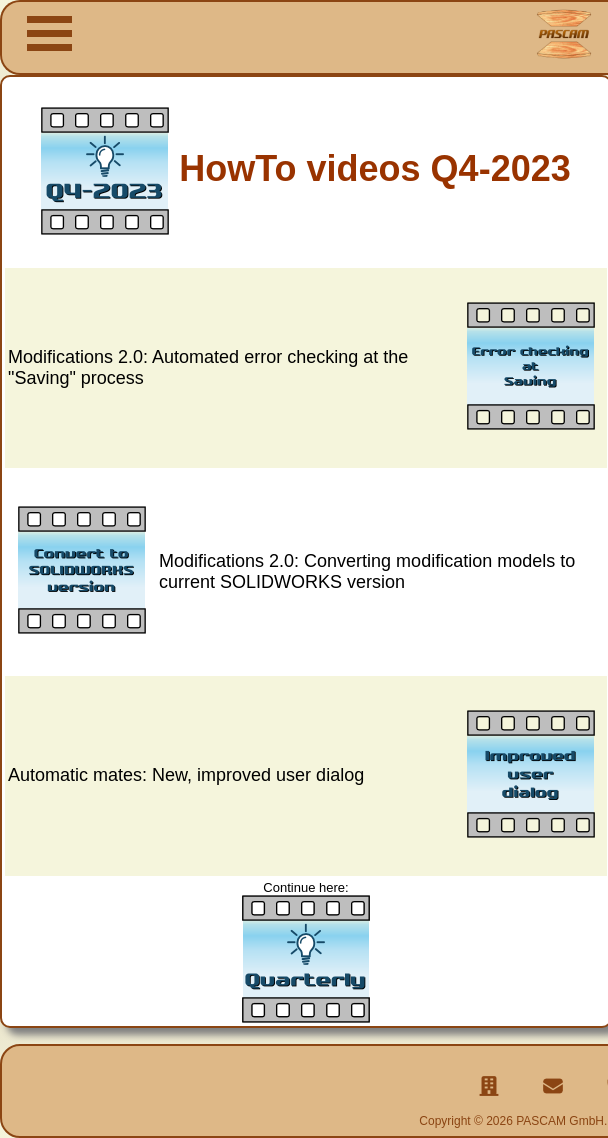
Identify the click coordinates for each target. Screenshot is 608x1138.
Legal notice (474, 1100)
